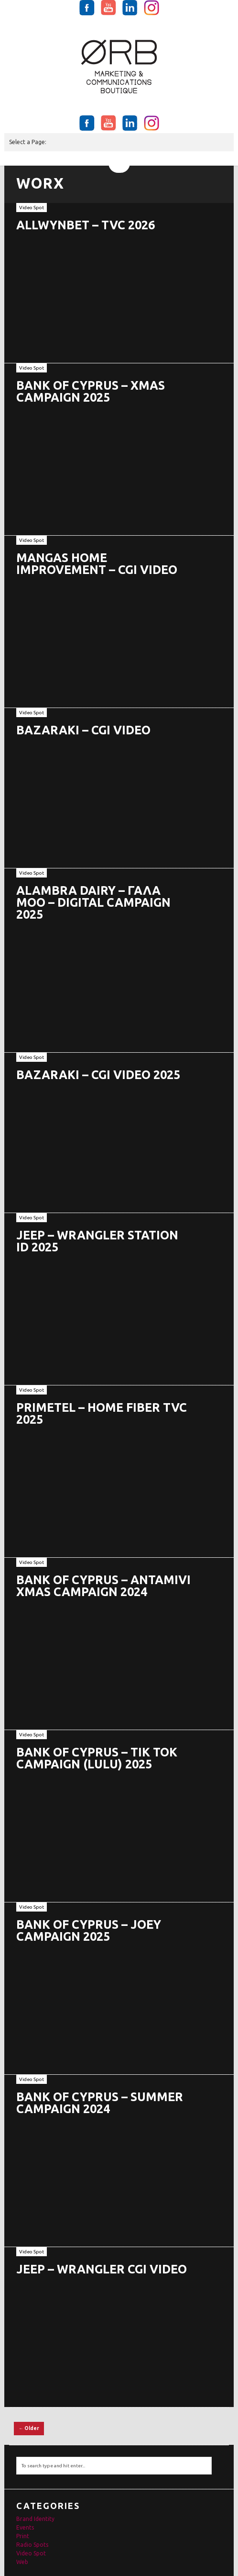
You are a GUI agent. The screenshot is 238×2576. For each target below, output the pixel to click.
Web (22, 2562)
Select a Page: (27, 142)
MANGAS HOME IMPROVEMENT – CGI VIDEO (96, 563)
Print (22, 2536)
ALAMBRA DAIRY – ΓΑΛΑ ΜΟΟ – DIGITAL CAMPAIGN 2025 (93, 902)
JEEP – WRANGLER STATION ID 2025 (97, 1241)
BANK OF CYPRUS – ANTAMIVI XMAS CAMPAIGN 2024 (103, 1585)
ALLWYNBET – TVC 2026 (85, 225)
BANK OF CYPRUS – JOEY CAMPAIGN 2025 (88, 1930)
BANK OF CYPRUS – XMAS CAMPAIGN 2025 (90, 391)
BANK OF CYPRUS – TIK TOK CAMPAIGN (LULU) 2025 (96, 1758)
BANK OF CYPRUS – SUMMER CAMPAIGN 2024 (99, 2102)
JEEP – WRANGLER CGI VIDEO (101, 2269)
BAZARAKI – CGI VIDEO (83, 730)
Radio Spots (32, 2545)
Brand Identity (35, 2519)
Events (25, 2527)
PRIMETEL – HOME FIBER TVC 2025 (101, 1413)
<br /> (111, 639)
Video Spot (31, 207)
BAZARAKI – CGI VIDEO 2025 (98, 1074)
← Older (29, 2428)
